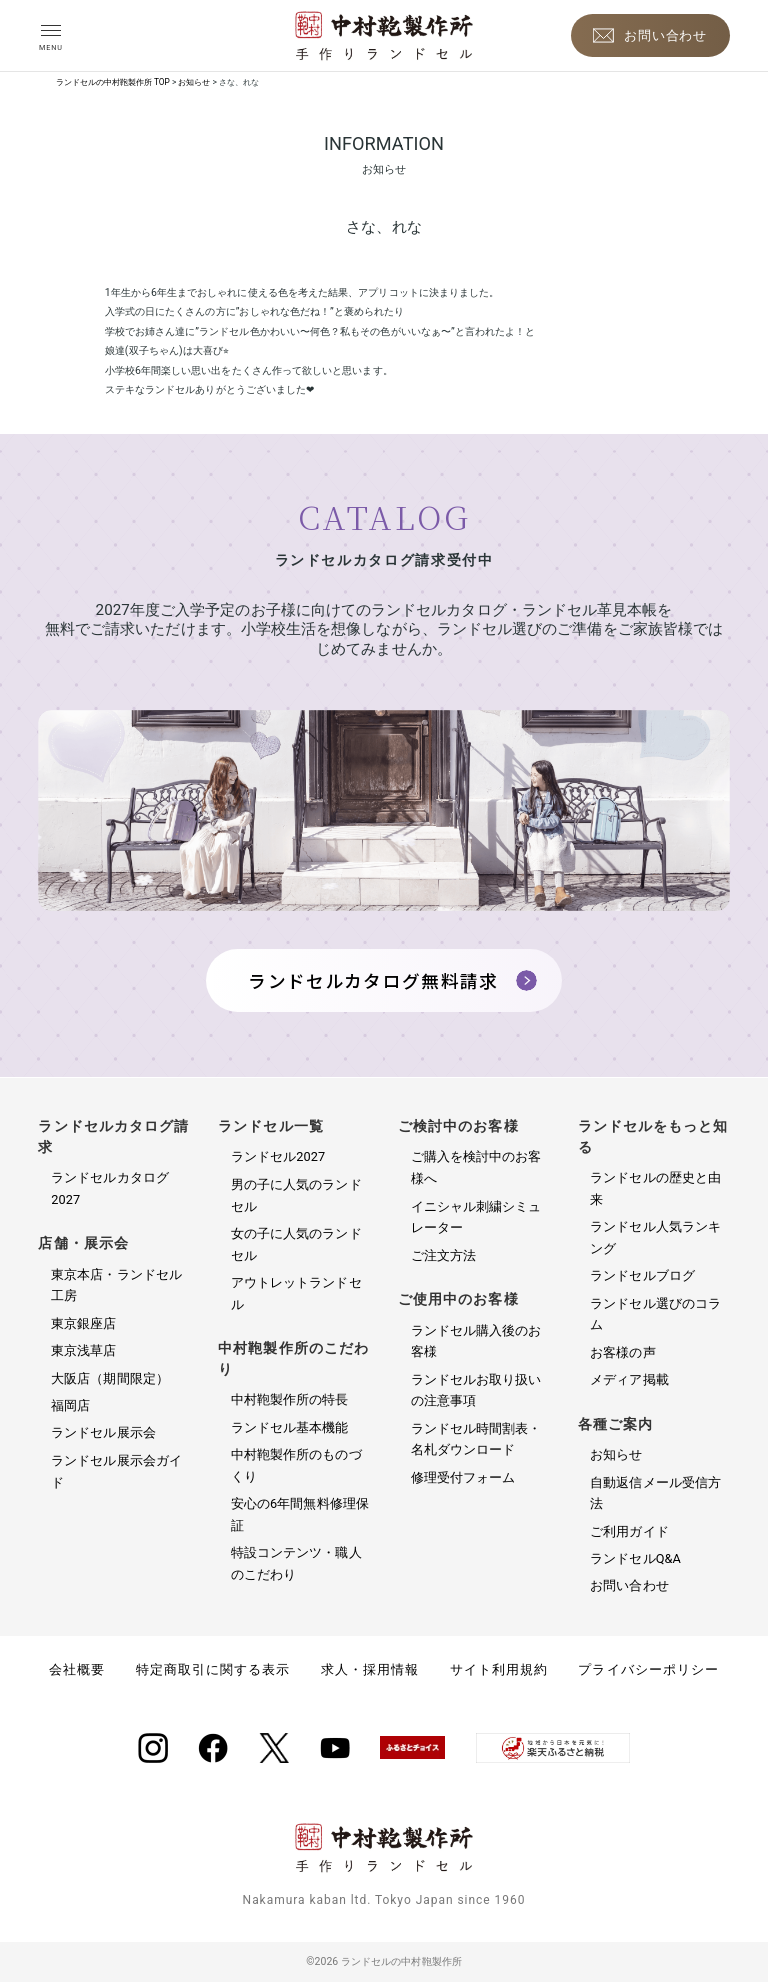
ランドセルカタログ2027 (110, 1188)
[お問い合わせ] (650, 35)
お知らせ (616, 1454)
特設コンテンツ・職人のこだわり (296, 1563)
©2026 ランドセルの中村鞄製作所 (384, 1961)
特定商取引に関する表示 (213, 1669)
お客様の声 (622, 1352)
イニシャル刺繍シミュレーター (476, 1217)
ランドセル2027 (278, 1156)
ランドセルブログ (642, 1275)
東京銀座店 (83, 1323)
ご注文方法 (443, 1255)
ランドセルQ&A (635, 1558)
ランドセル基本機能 (290, 1427)
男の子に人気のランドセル (296, 1195)
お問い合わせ (629, 1585)
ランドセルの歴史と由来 (655, 1188)
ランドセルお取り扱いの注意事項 (476, 1390)
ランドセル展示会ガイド (116, 1471)
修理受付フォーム (463, 1477)
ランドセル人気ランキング (655, 1237)
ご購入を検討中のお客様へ (476, 1167)
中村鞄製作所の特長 (290, 1399)
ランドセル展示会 (103, 1432)
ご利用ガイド (629, 1531)
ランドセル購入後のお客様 (476, 1341)
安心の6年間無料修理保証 (300, 1514)
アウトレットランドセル (296, 1293)
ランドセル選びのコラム (655, 1314)
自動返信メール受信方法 (655, 1493)
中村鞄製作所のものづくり (296, 1465)
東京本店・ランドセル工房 (116, 1285)
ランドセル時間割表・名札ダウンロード (476, 1439)
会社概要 (77, 1669)
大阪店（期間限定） (110, 1378)
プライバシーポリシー (648, 1669)
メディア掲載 (629, 1379)
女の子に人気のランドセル (296, 1244)
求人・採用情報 (370, 1669)
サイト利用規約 (499, 1669)
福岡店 (70, 1405)
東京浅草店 (83, 1350)
